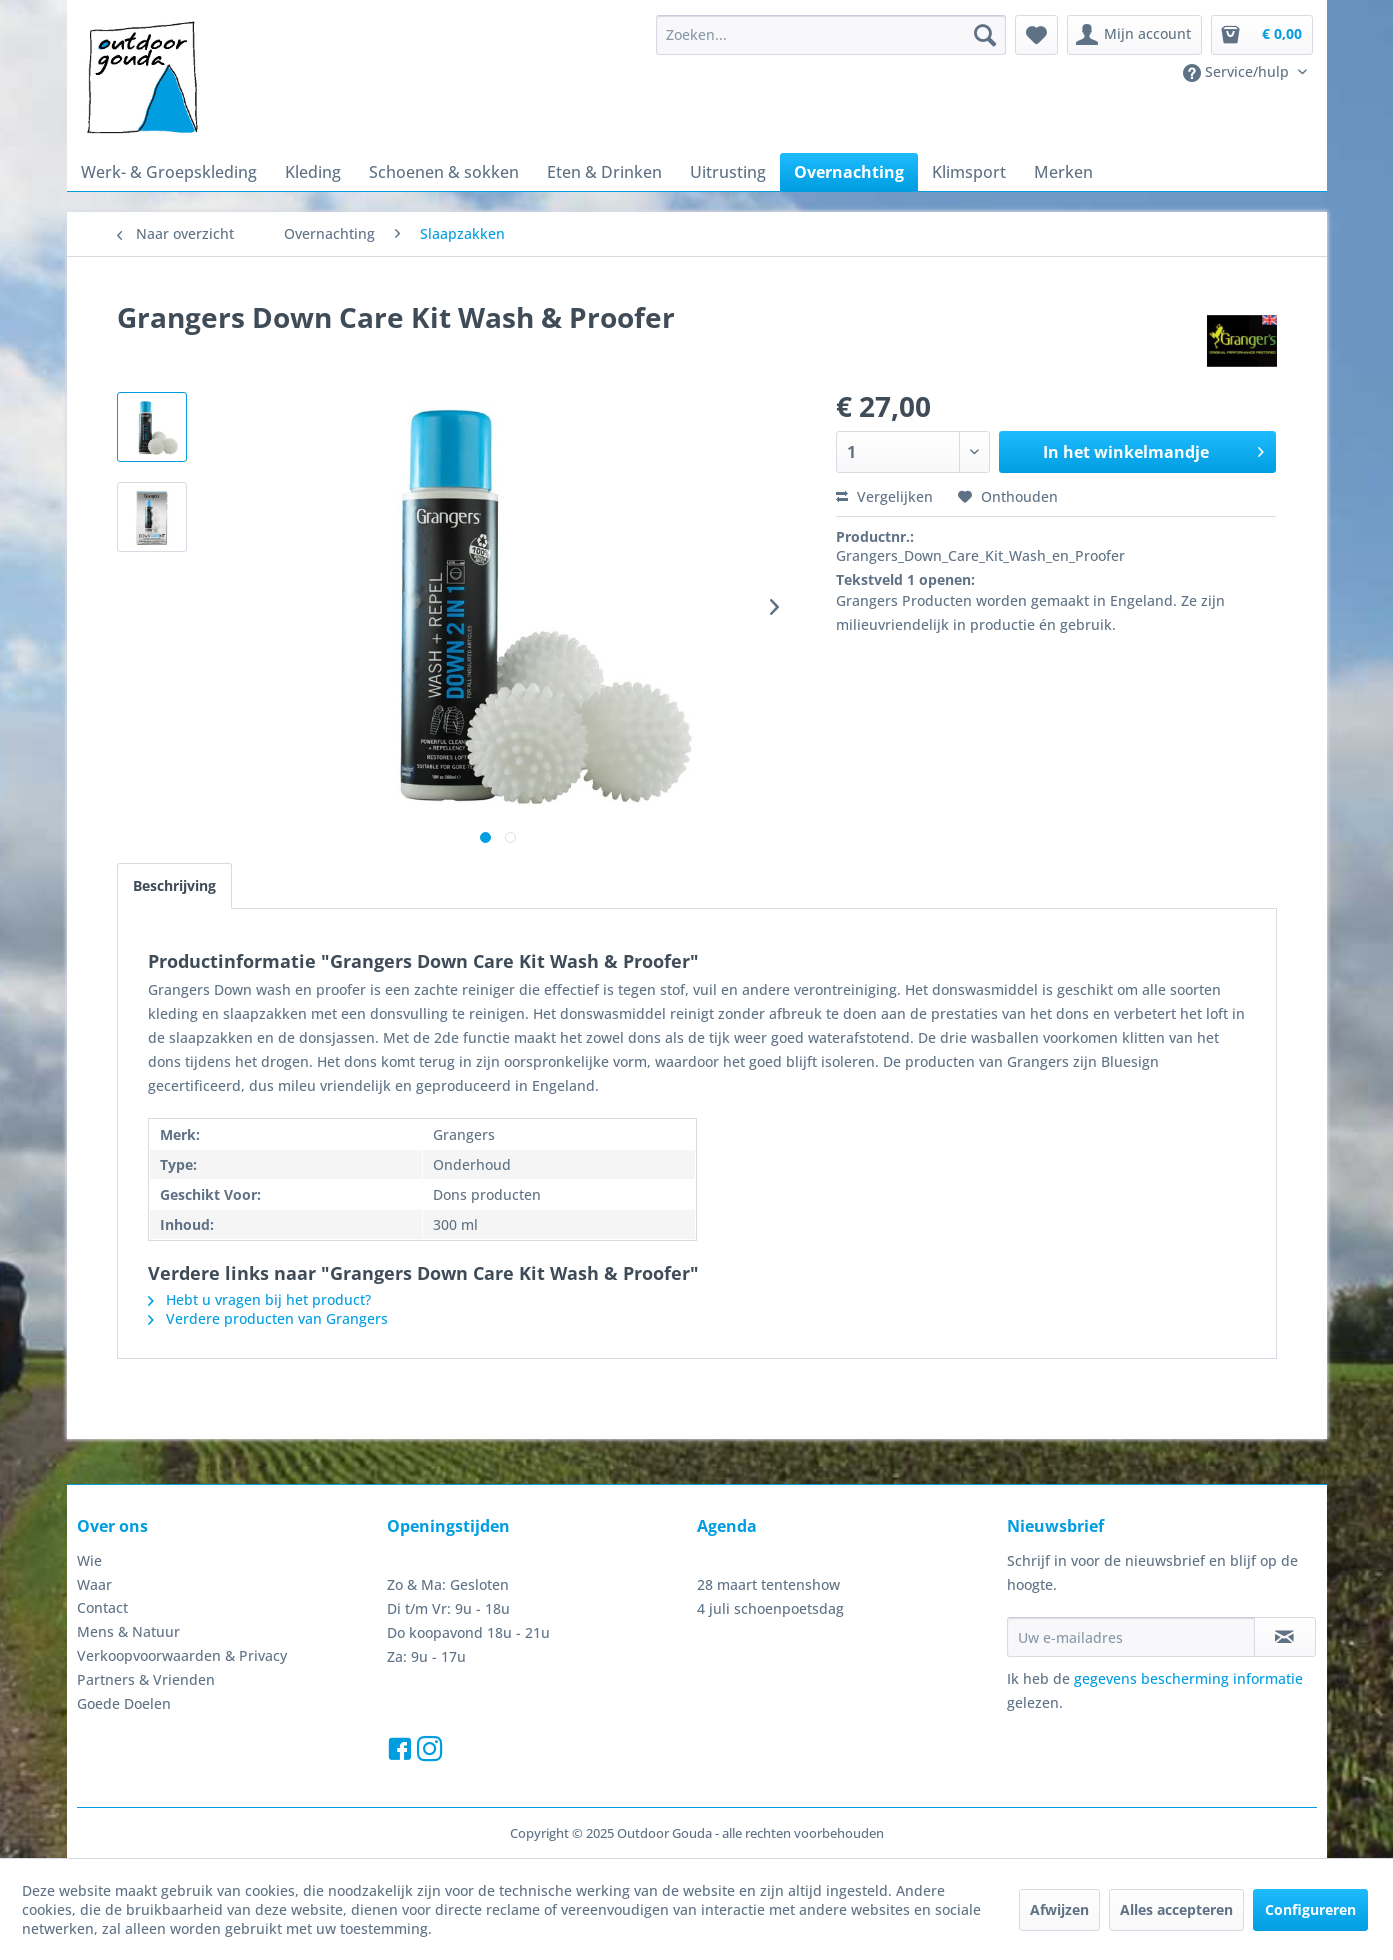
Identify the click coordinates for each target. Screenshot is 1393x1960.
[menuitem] (831, 35)
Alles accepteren (1176, 1909)
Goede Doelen (124, 1703)
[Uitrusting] (728, 172)
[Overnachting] (849, 172)
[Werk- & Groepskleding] (169, 172)
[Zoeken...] (831, 35)
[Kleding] (313, 172)
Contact (102, 1607)
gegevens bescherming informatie (1188, 1678)
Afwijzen (1059, 1909)
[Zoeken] (985, 35)
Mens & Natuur (128, 1631)
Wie (89, 1560)
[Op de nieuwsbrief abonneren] (1285, 1637)
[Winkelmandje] (1262, 35)
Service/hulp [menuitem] (1238, 72)
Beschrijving (174, 885)
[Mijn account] (1134, 35)
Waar (94, 1584)
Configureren (1310, 1909)
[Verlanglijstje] (1036, 35)
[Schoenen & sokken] (444, 172)
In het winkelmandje (1154, 449)
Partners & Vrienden (146, 1679)
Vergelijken (884, 496)
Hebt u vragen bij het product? (259, 1299)
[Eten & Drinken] (604, 172)
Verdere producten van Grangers (268, 1318)
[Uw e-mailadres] (1131, 1637)
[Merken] (1063, 172)
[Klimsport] (969, 172)
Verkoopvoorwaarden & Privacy (182, 1655)
